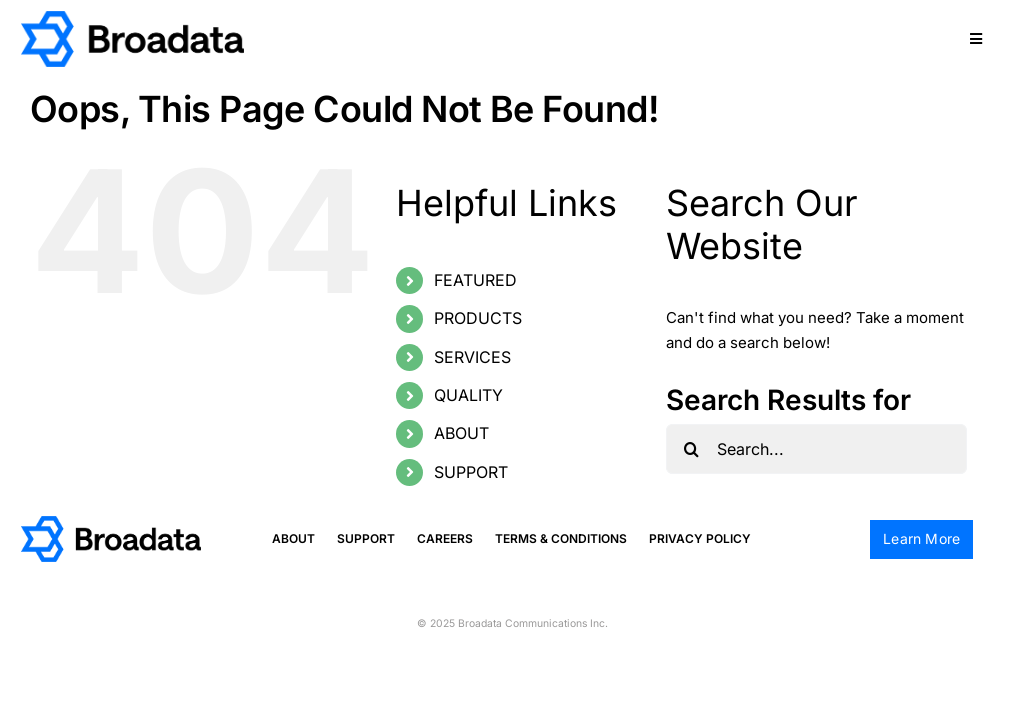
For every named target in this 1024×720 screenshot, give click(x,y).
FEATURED (475, 280)
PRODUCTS (478, 318)
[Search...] (816, 449)
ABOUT (461, 433)
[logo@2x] (132, 18)
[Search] (691, 449)
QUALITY (468, 395)
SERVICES (472, 357)
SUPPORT (471, 472)
